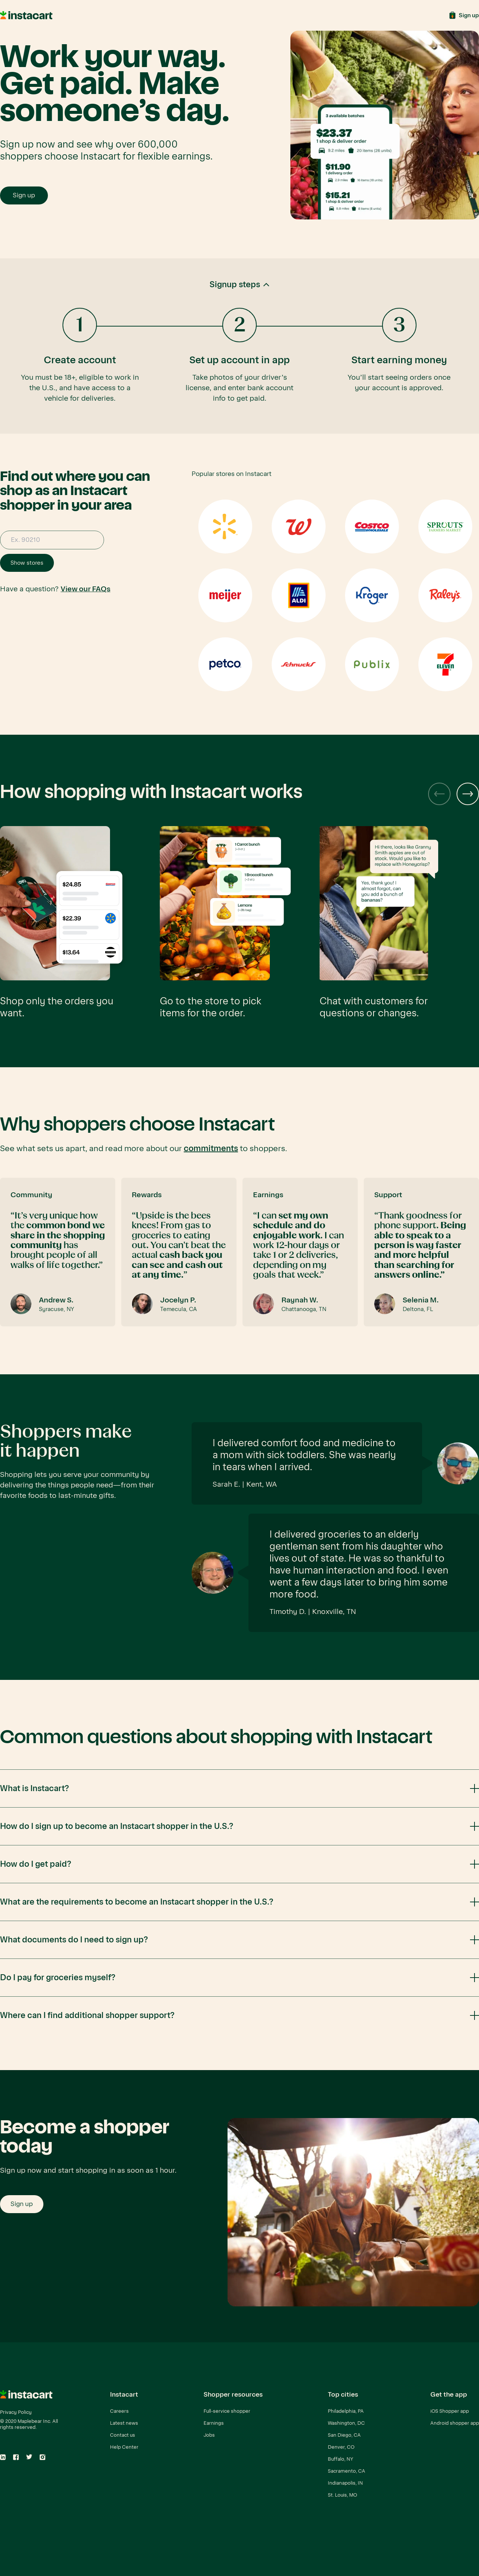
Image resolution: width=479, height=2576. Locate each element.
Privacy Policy (16, 2412)
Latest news (124, 2423)
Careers (119, 2411)
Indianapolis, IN (345, 2483)
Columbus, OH (344, 2518)
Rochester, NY (344, 2506)
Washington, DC (346, 2423)
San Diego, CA (344, 2435)
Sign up (24, 195)
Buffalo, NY (340, 2459)
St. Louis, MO (342, 2494)
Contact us (122, 2435)
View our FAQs (85, 589)
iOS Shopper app (449, 2411)
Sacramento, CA (346, 2471)
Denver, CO (341, 2447)
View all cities (343, 2530)
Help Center (124, 2447)
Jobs (209, 2435)
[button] (239, 346)
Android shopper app (454, 2423)
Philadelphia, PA (346, 2411)
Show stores (26, 563)
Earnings (214, 2423)
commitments (211, 1148)
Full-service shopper (227, 2411)
